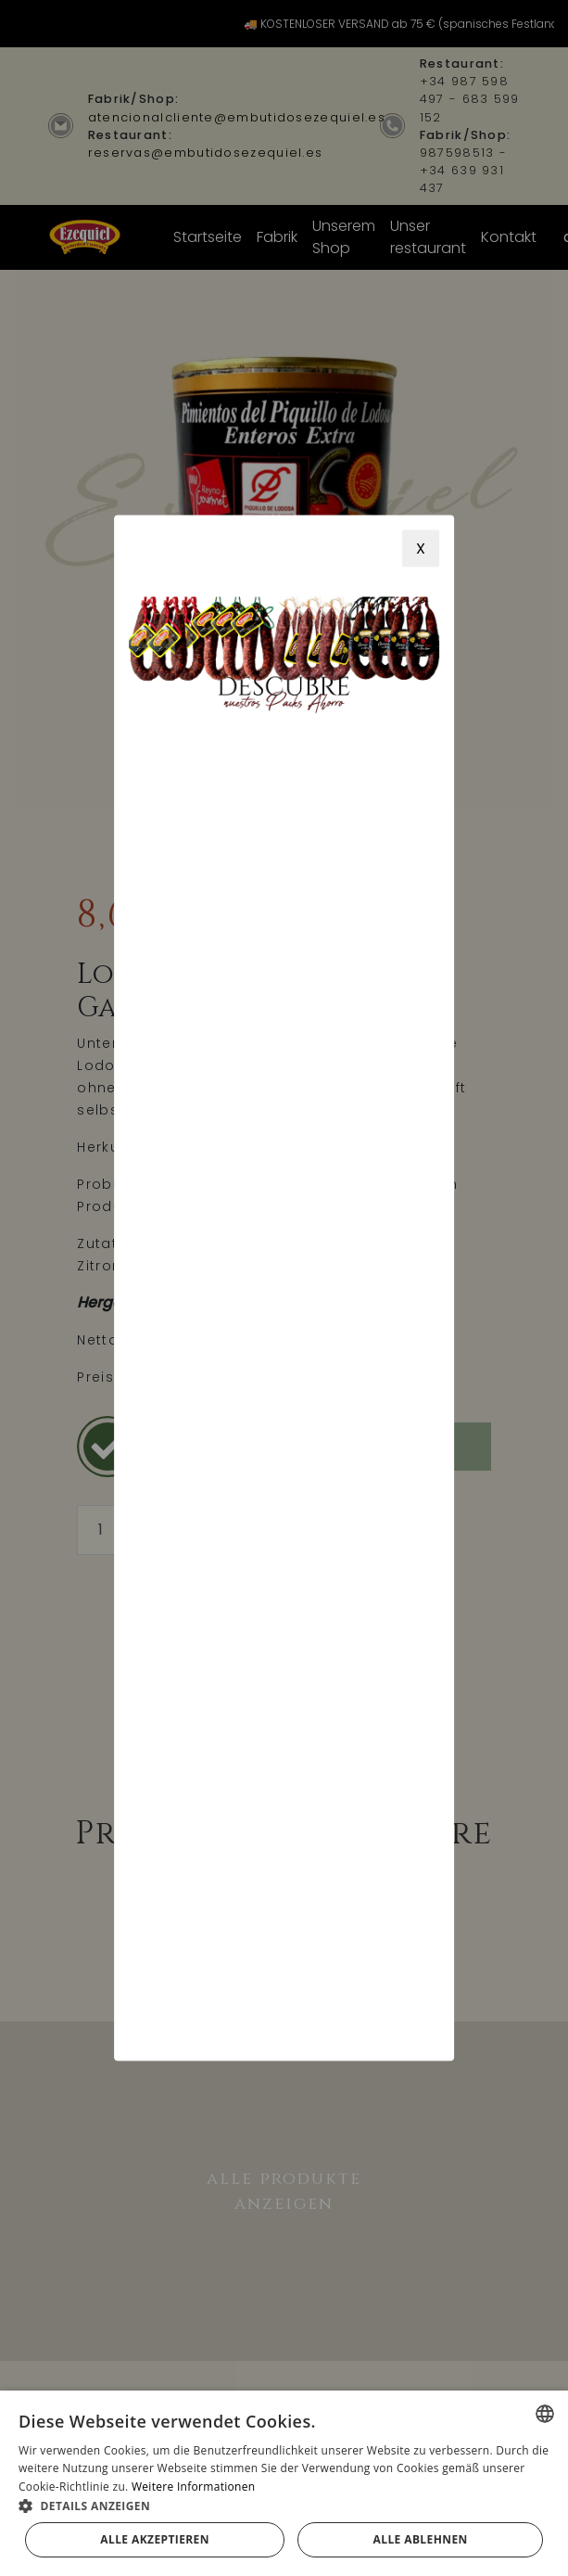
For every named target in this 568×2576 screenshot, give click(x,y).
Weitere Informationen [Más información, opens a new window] (194, 2486)
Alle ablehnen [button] (420, 2539)
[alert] (284, 2483)
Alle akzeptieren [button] (154, 2539)
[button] (284, 2505)
